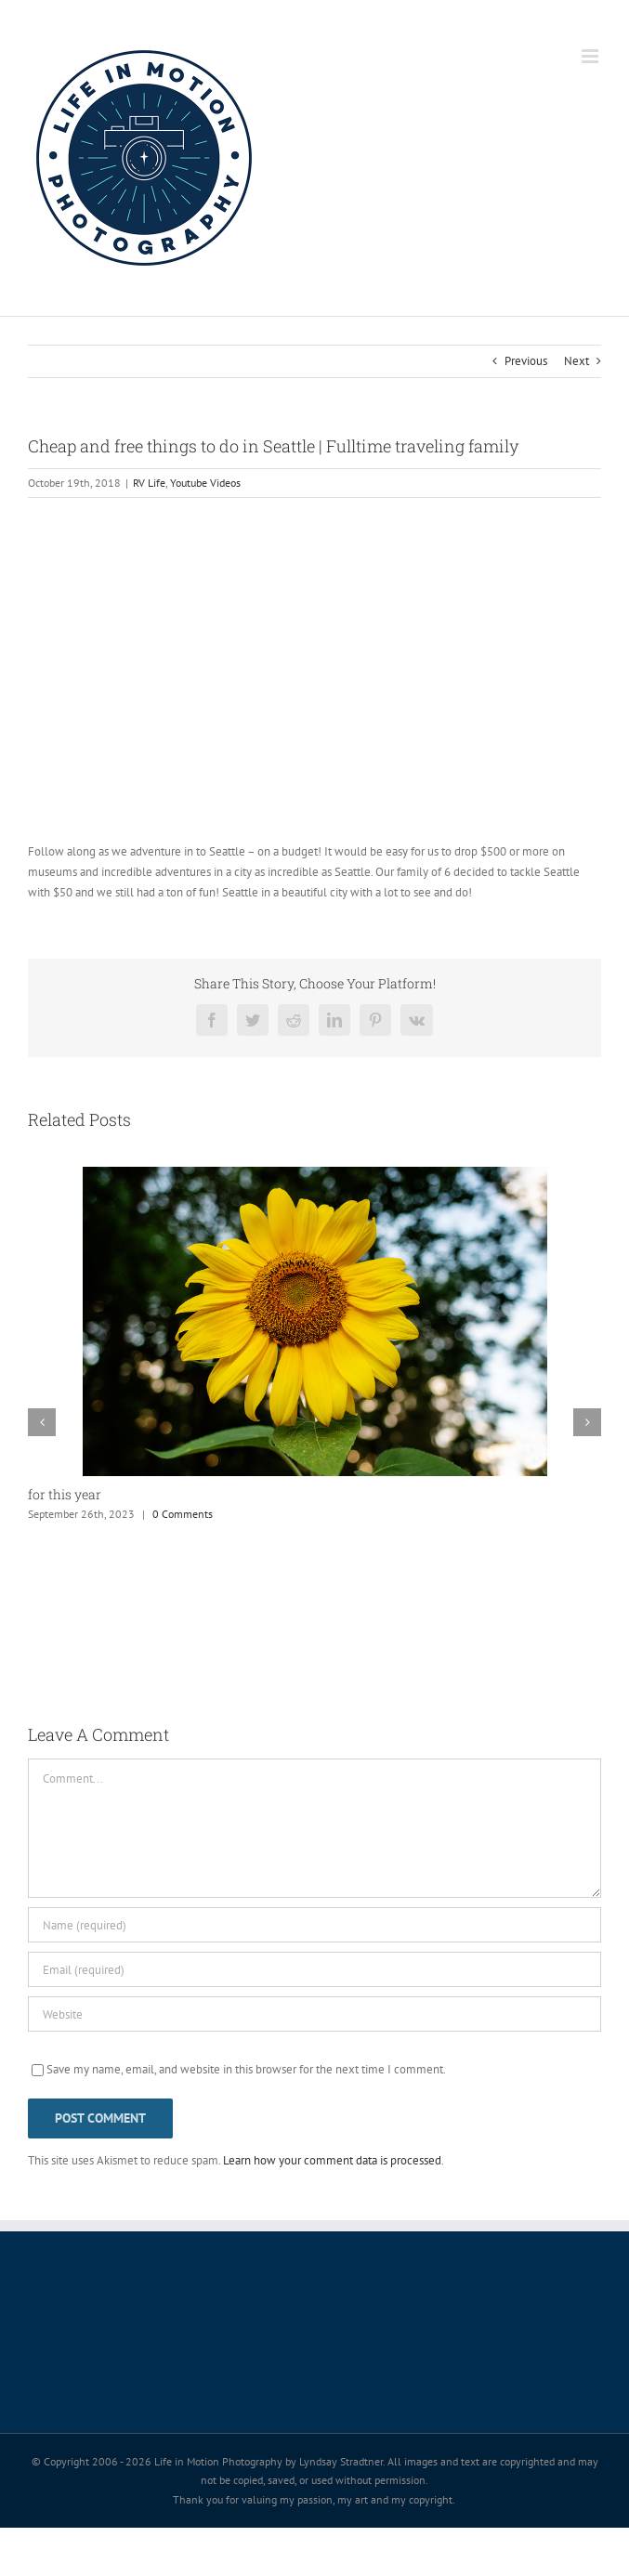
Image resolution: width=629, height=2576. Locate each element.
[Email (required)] (314, 1969)
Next (576, 361)
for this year (64, 1494)
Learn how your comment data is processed (332, 2160)
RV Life (149, 483)
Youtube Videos (205, 483)
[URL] (314, 2014)
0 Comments (182, 1514)
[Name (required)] (314, 1924)
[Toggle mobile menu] (591, 56)
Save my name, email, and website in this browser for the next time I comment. (246, 2069)
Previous (526, 361)
